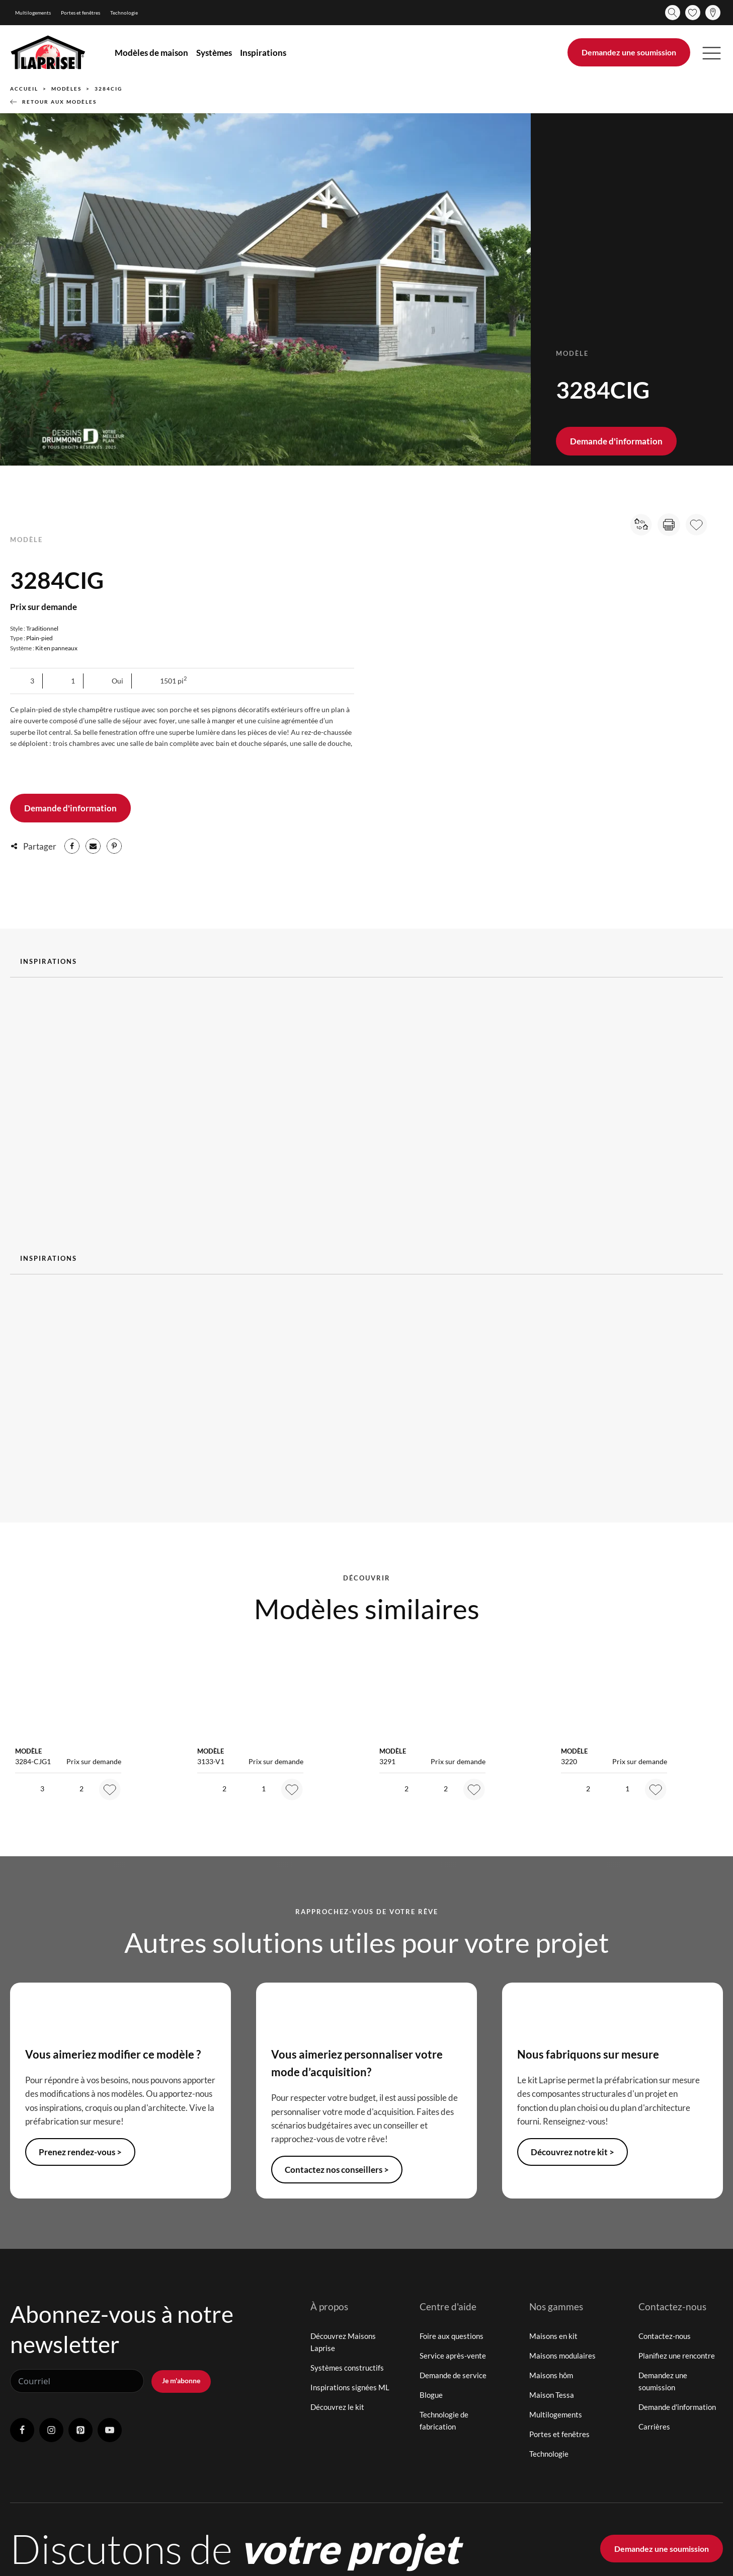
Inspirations (263, 52)
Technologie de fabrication (444, 2420)
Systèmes (214, 52)
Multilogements (33, 13)
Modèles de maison (151, 52)
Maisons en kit (553, 2335)
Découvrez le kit (337, 2406)
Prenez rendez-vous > (80, 2152)
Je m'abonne (181, 2380)
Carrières (654, 2426)
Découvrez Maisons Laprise (343, 2342)
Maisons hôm (551, 2375)
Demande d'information (616, 441)
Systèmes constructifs (347, 2367)
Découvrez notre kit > (572, 2152)
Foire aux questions (451, 2335)
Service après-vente (453, 2355)
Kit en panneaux (56, 648)
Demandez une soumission (629, 52)
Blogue (431, 2394)
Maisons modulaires (562, 2355)
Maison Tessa (551, 2394)
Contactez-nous (664, 2335)
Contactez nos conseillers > (337, 2169)
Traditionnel (42, 628)
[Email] (93, 846)
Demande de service (453, 2375)
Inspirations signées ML (349, 2387)
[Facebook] (71, 846)
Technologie (124, 13)
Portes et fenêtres (80, 13)
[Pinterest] (114, 846)
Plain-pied (39, 638)
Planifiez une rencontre (676, 2355)
